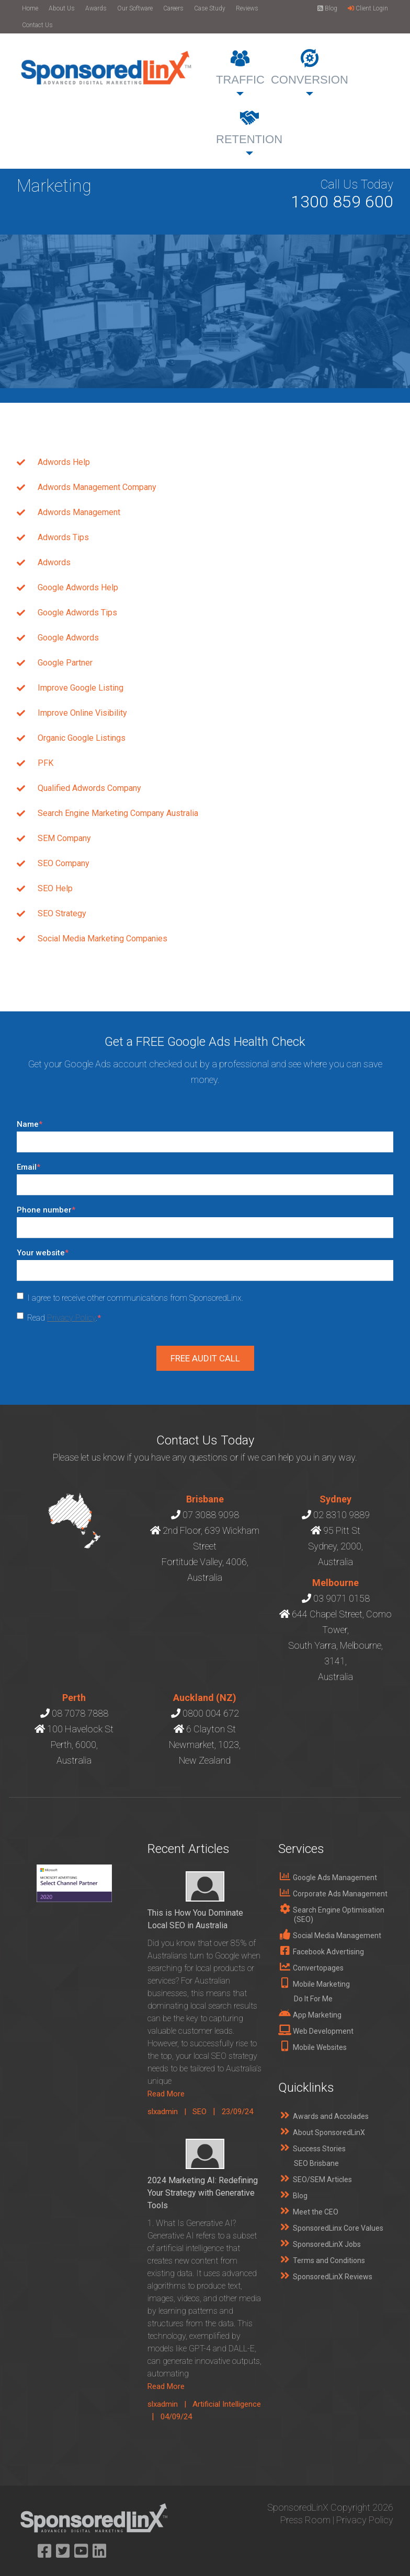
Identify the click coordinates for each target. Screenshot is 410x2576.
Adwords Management (79, 512)
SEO (199, 2111)
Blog (327, 8)
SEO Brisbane (316, 2163)
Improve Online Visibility (82, 713)
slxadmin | (169, 2111)
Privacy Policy (71, 1318)
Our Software (135, 8)
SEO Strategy (62, 913)
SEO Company (63, 863)
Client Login (368, 8)
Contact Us (37, 25)
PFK (45, 763)
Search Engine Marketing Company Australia (118, 813)
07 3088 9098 (211, 1514)
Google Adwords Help (78, 587)
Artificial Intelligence (226, 2404)
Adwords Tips (63, 537)
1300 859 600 (342, 202)
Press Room (305, 2519)
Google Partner (65, 663)
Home (30, 8)
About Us (62, 8)
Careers (173, 8)
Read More (166, 2094)
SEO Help (55, 888)
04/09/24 (176, 2416)
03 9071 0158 (341, 1598)
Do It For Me (313, 1999)
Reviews (247, 8)
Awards (96, 8)
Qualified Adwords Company (89, 788)
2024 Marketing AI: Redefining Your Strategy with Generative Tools (202, 2192)
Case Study (209, 8)
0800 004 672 (211, 1713)
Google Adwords (68, 638)
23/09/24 (237, 2111)
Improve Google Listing (80, 688)
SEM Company (64, 838)
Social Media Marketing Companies (102, 938)
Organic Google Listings (82, 738)
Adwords (54, 562)
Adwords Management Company (97, 487)
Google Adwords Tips (77, 612)
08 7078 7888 (80, 1713)
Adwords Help (64, 462)
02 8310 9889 (341, 1514)
